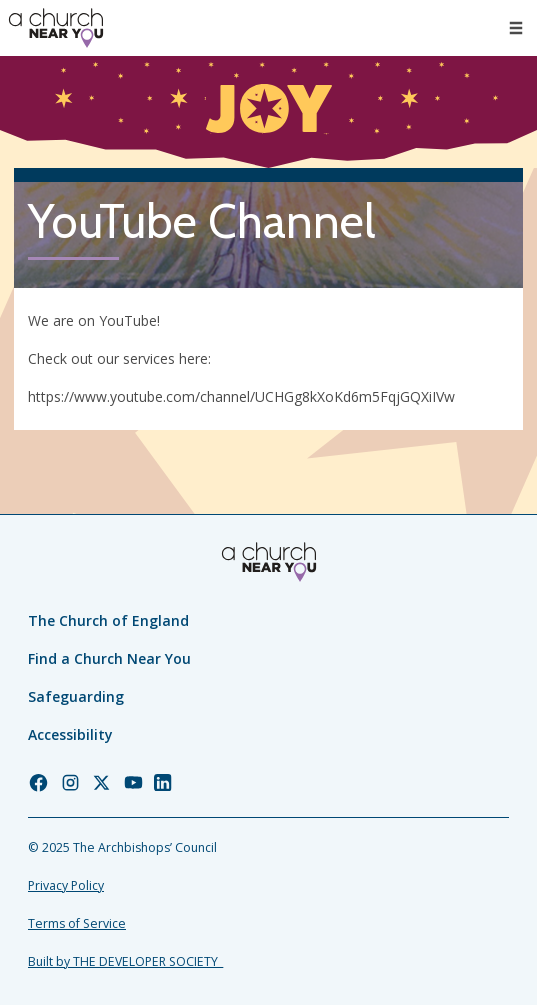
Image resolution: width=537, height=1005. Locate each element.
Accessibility (70, 734)
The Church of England (108, 620)
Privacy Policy (66, 885)
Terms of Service (77, 923)
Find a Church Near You (109, 658)
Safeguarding (76, 696)
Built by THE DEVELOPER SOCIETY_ (125, 961)
